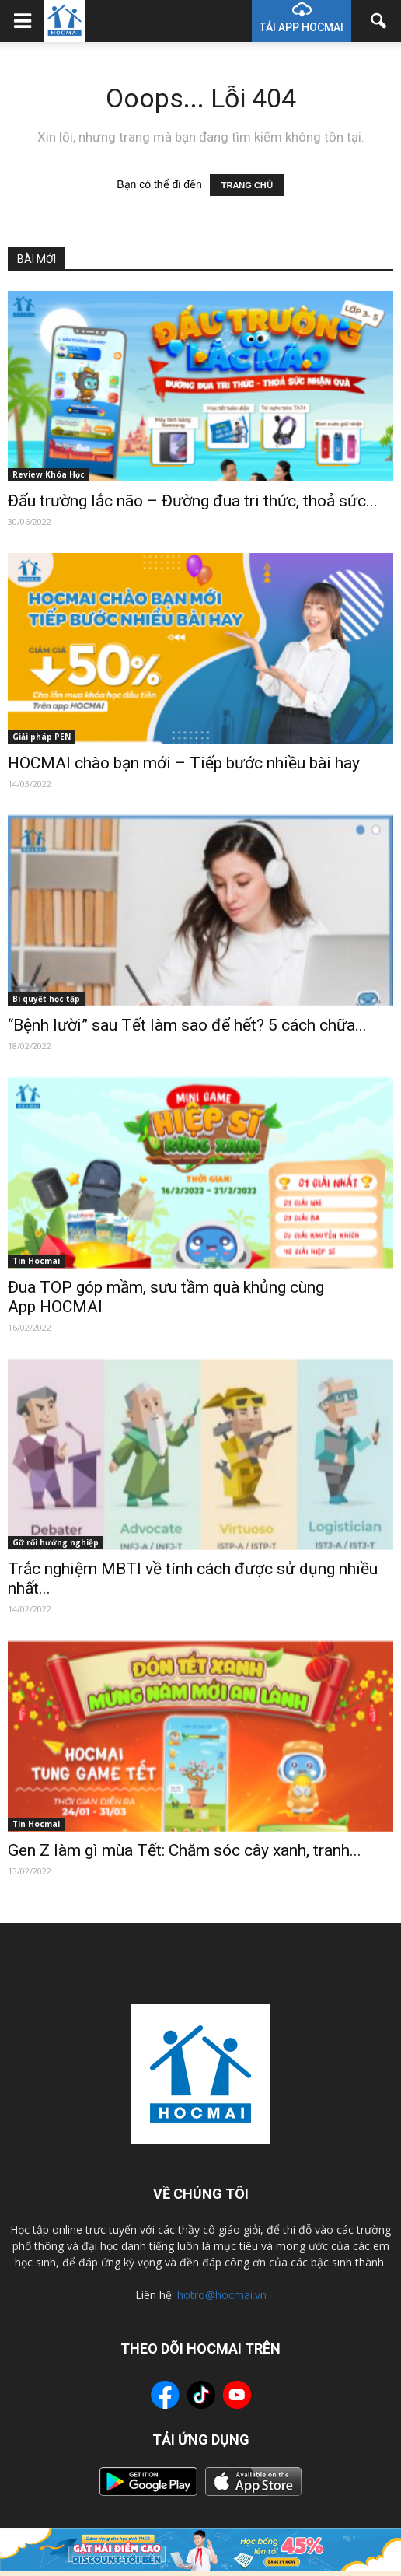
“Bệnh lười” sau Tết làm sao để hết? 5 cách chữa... (187, 1025)
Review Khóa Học (48, 474)
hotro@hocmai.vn (222, 2294)
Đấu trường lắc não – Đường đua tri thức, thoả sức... (193, 501)
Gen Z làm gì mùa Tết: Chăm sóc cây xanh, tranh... (184, 1850)
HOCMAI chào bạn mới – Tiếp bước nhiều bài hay (184, 763)
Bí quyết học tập (46, 998)
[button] (379, 21)
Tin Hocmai (36, 1260)
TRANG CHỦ (247, 185)
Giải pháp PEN (41, 736)
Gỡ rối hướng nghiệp (55, 1542)
